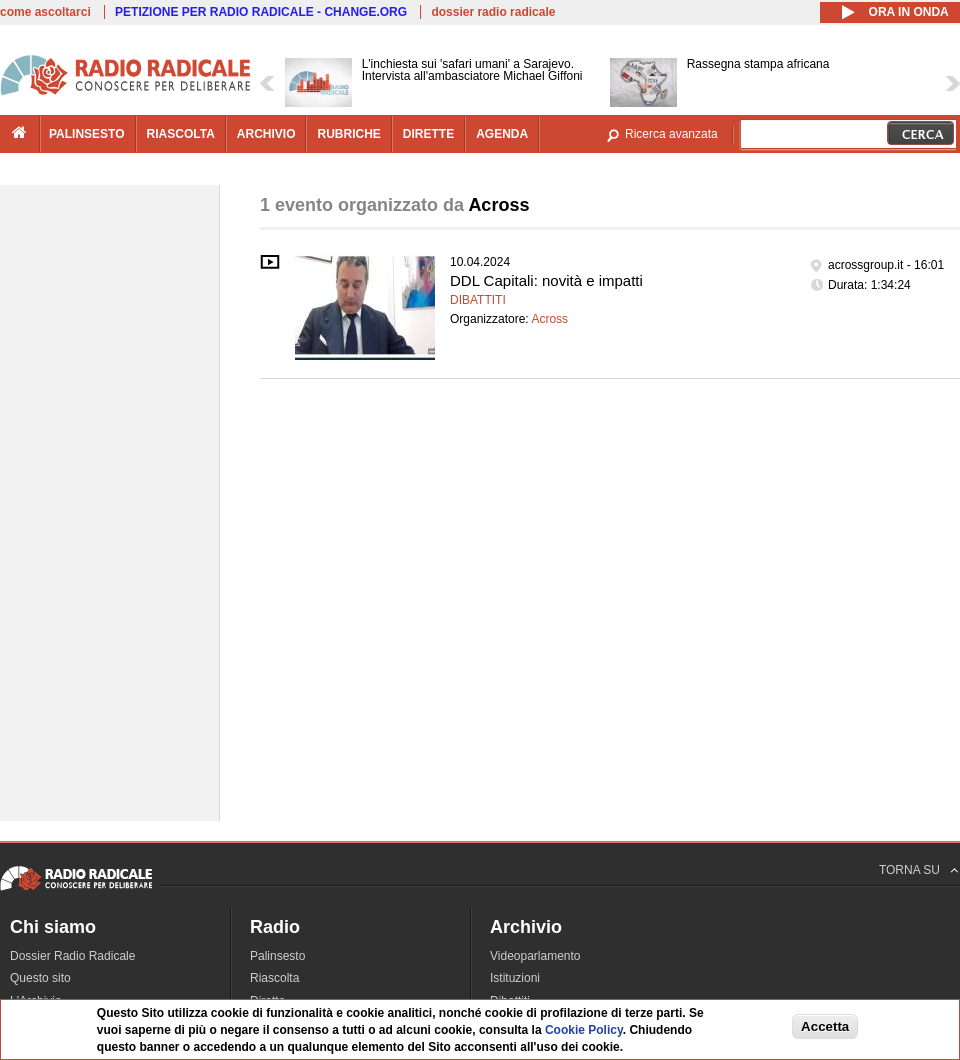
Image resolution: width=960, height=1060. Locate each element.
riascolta (181, 134)
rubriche (348, 134)
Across (549, 319)
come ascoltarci (45, 12)
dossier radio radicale (493, 12)
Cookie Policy (584, 1032)
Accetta (825, 1027)
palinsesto (87, 134)
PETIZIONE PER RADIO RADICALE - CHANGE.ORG (261, 12)
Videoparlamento (535, 956)
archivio (266, 134)
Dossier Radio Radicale (72, 956)
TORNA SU (909, 870)
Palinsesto (277, 956)
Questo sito (40, 978)
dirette (428, 134)
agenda (502, 134)
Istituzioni (515, 978)
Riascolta (274, 978)
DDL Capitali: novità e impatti (546, 280)
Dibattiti (478, 300)
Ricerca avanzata (671, 134)
